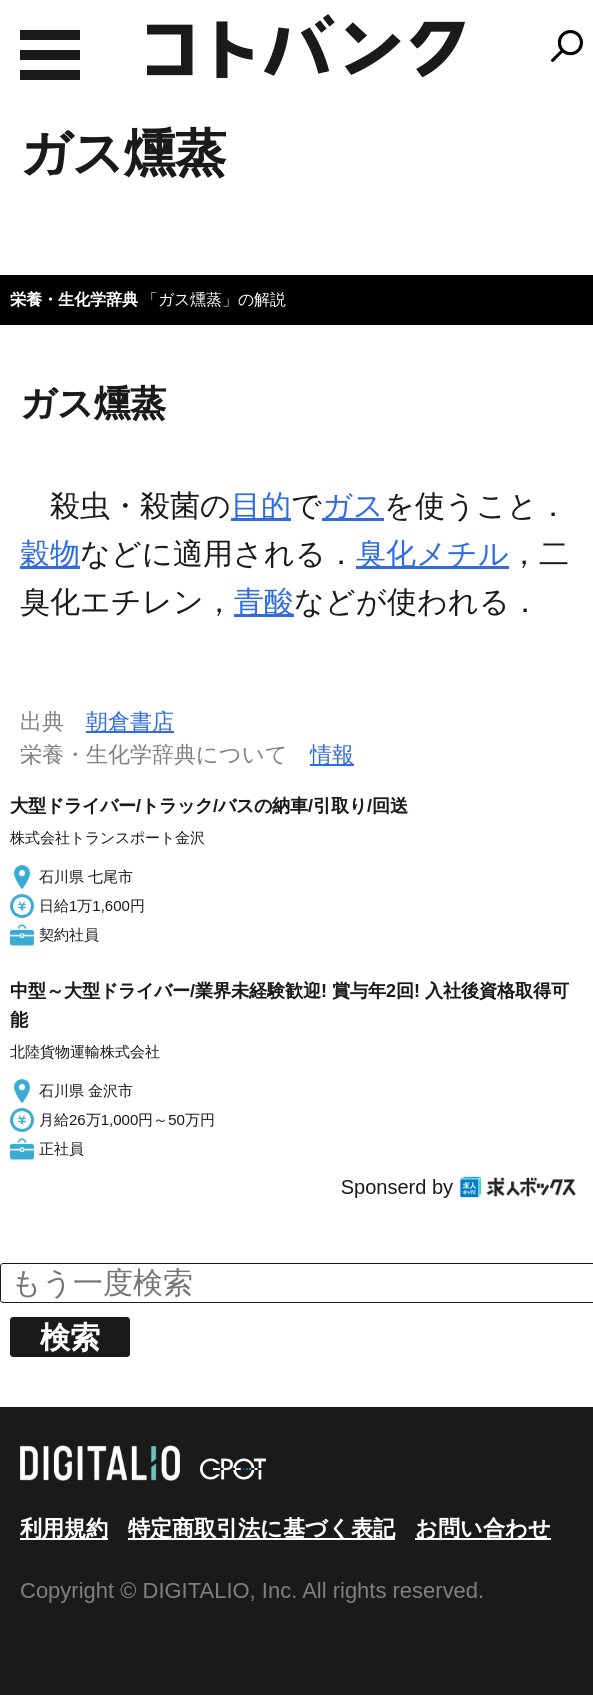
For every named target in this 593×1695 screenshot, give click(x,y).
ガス (353, 505)
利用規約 (64, 1528)
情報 (332, 754)
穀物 (50, 553)
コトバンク (306, 46)
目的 (261, 505)
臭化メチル (432, 553)
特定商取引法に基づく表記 (261, 1528)
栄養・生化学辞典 (74, 299)
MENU (50, 55)
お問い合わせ (483, 1528)
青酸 (264, 601)
